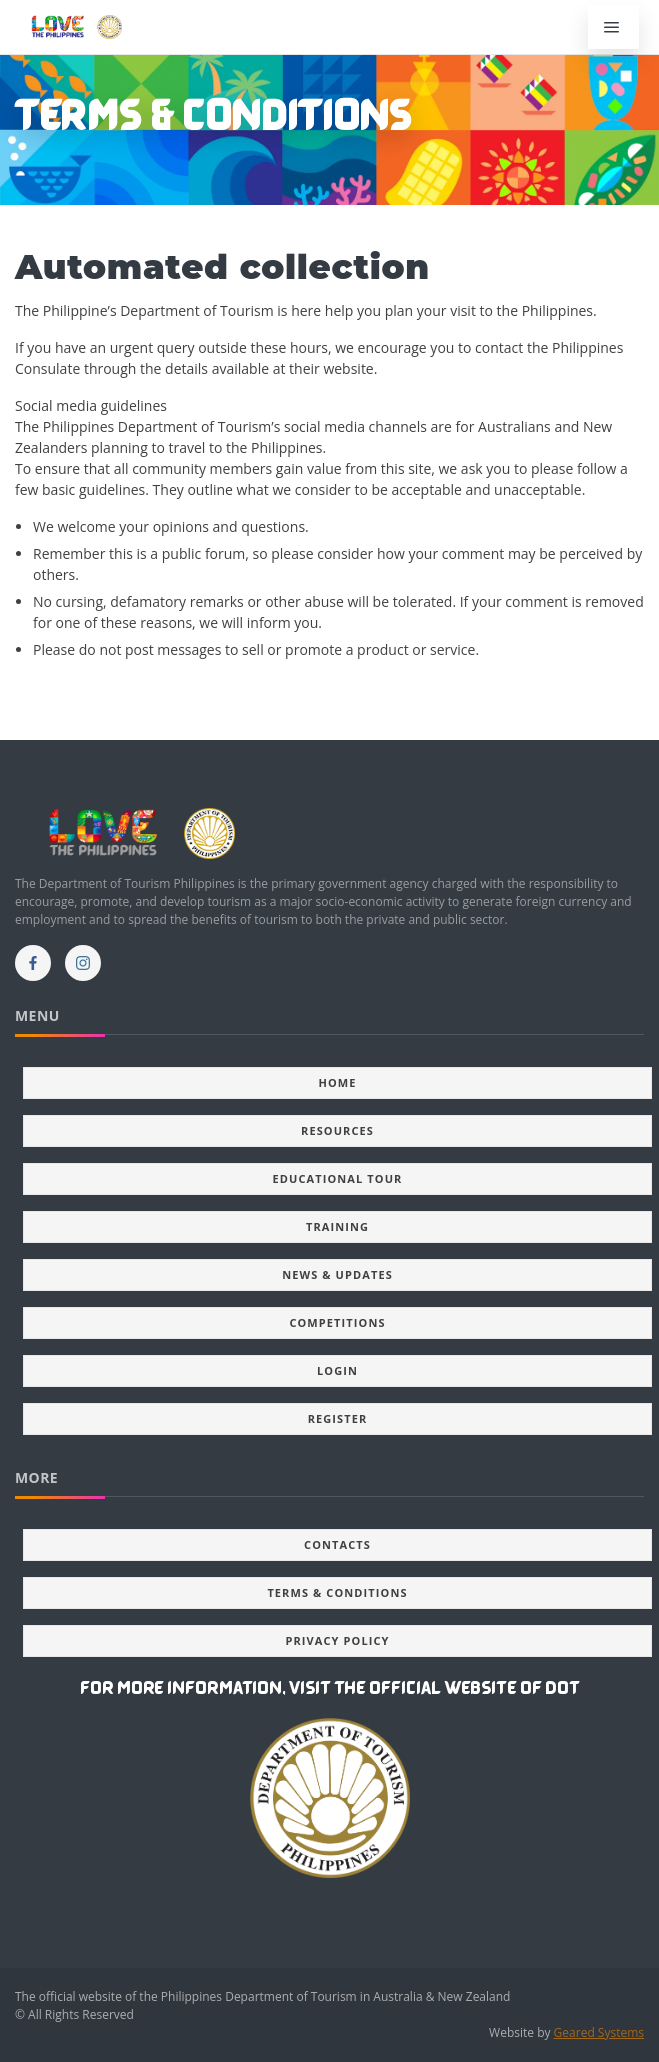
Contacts (337, 1544)
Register (338, 1418)
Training (337, 1226)
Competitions (337, 1322)
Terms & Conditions (337, 1592)
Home (337, 1082)
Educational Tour (338, 1178)
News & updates (337, 1274)
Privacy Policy (337, 1640)
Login (337, 1370)
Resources (337, 1130)
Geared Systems (599, 2032)
